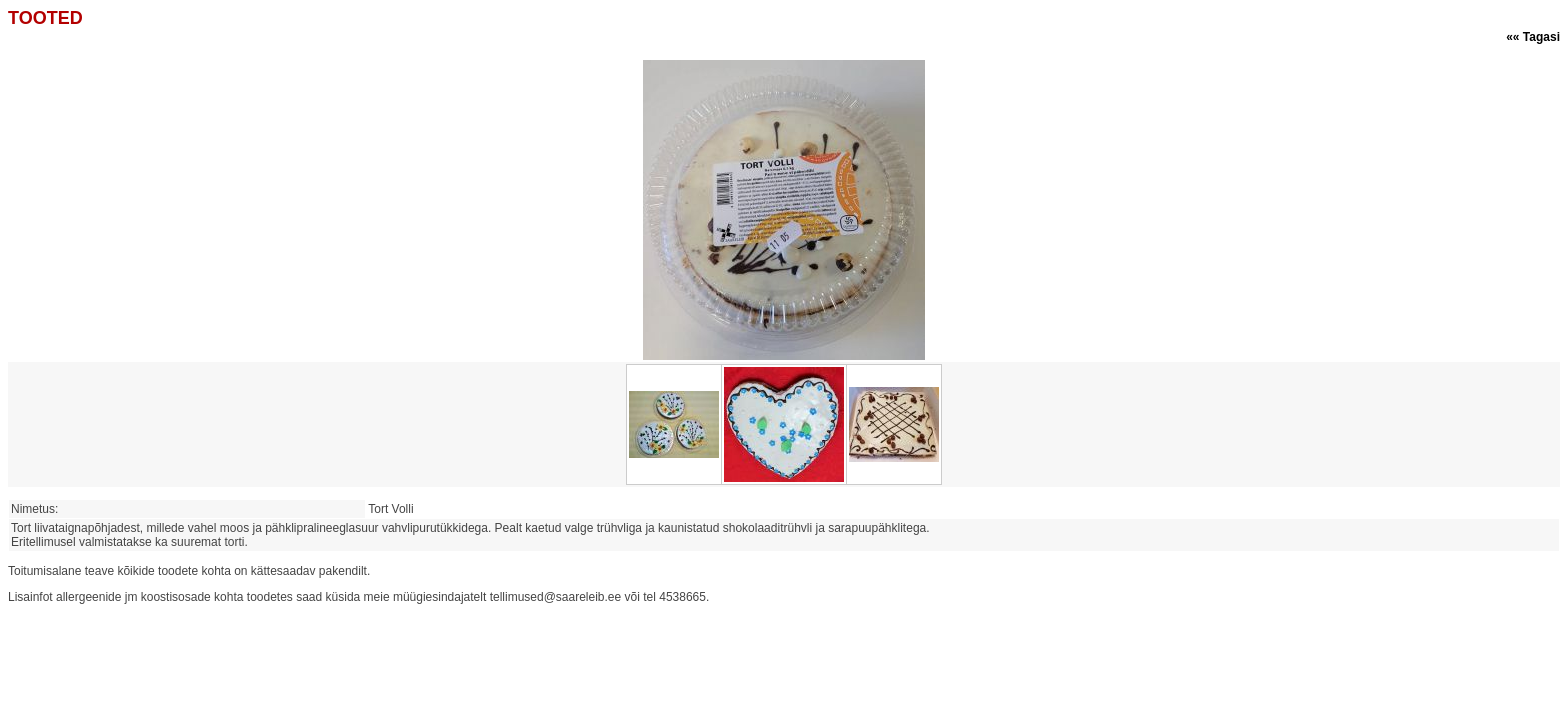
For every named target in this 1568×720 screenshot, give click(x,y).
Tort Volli (394, 509)
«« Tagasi (1533, 37)
